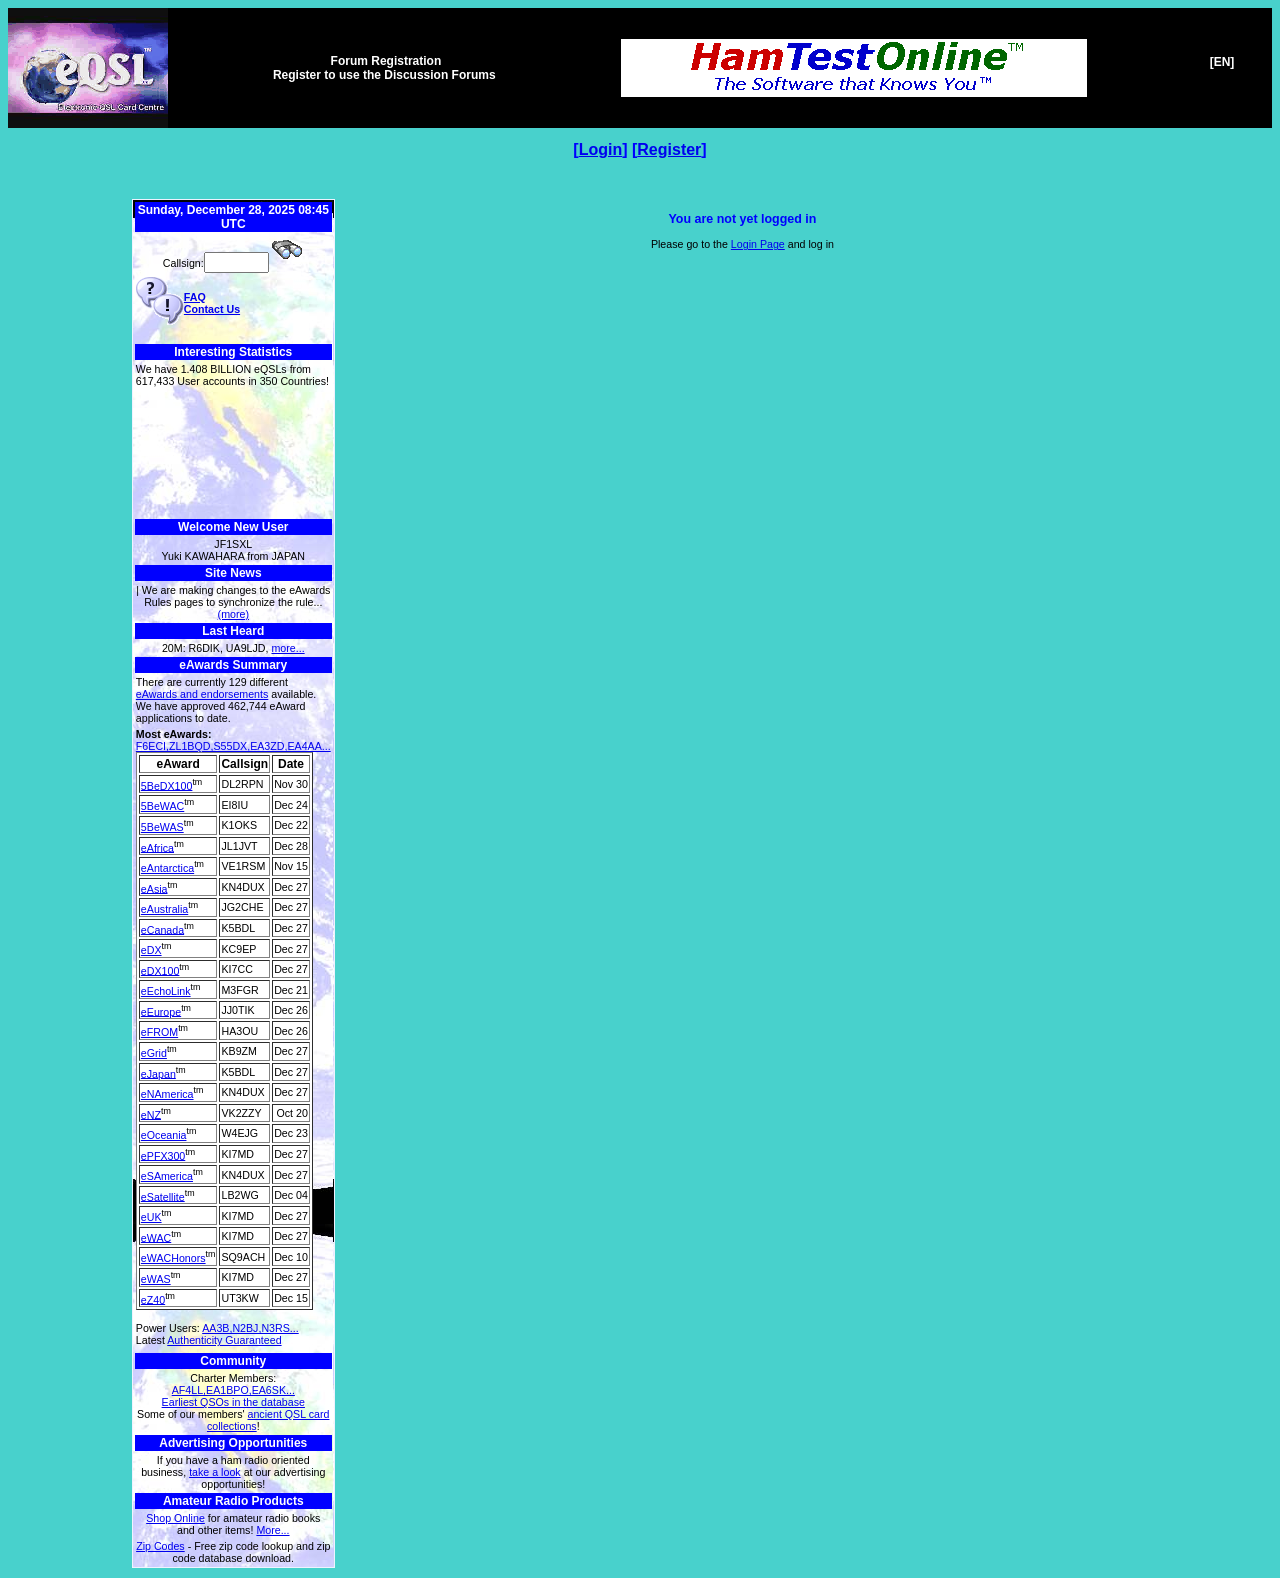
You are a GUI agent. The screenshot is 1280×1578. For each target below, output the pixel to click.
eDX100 (160, 970)
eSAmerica (167, 1176)
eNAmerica (167, 1094)
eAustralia (164, 909)
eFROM (159, 1032)
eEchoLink (166, 991)
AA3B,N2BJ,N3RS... (250, 1328)
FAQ (195, 297)
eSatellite (163, 1196)
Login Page (758, 244)
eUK (151, 1217)
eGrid (154, 1053)
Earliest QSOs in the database (233, 1402)
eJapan (158, 1073)
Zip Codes (160, 1546)
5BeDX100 (167, 785)
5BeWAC (162, 806)
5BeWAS (162, 827)
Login (601, 149)
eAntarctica (167, 868)
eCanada (162, 929)
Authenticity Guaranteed (224, 1340)
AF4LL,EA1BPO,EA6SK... (233, 1390)
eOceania (164, 1135)
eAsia (154, 888)
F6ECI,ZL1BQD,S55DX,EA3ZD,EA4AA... (233, 746)
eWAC (156, 1237)
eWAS (156, 1279)
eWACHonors (173, 1258)
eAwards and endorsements (202, 694)
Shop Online (175, 1518)
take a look (215, 1472)
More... (272, 1530)
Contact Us (212, 309)
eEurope (161, 1011)
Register (669, 149)
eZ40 (153, 1299)
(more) (233, 614)
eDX (151, 950)
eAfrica (157, 847)
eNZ (151, 1114)
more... (287, 648)
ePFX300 (163, 1155)
